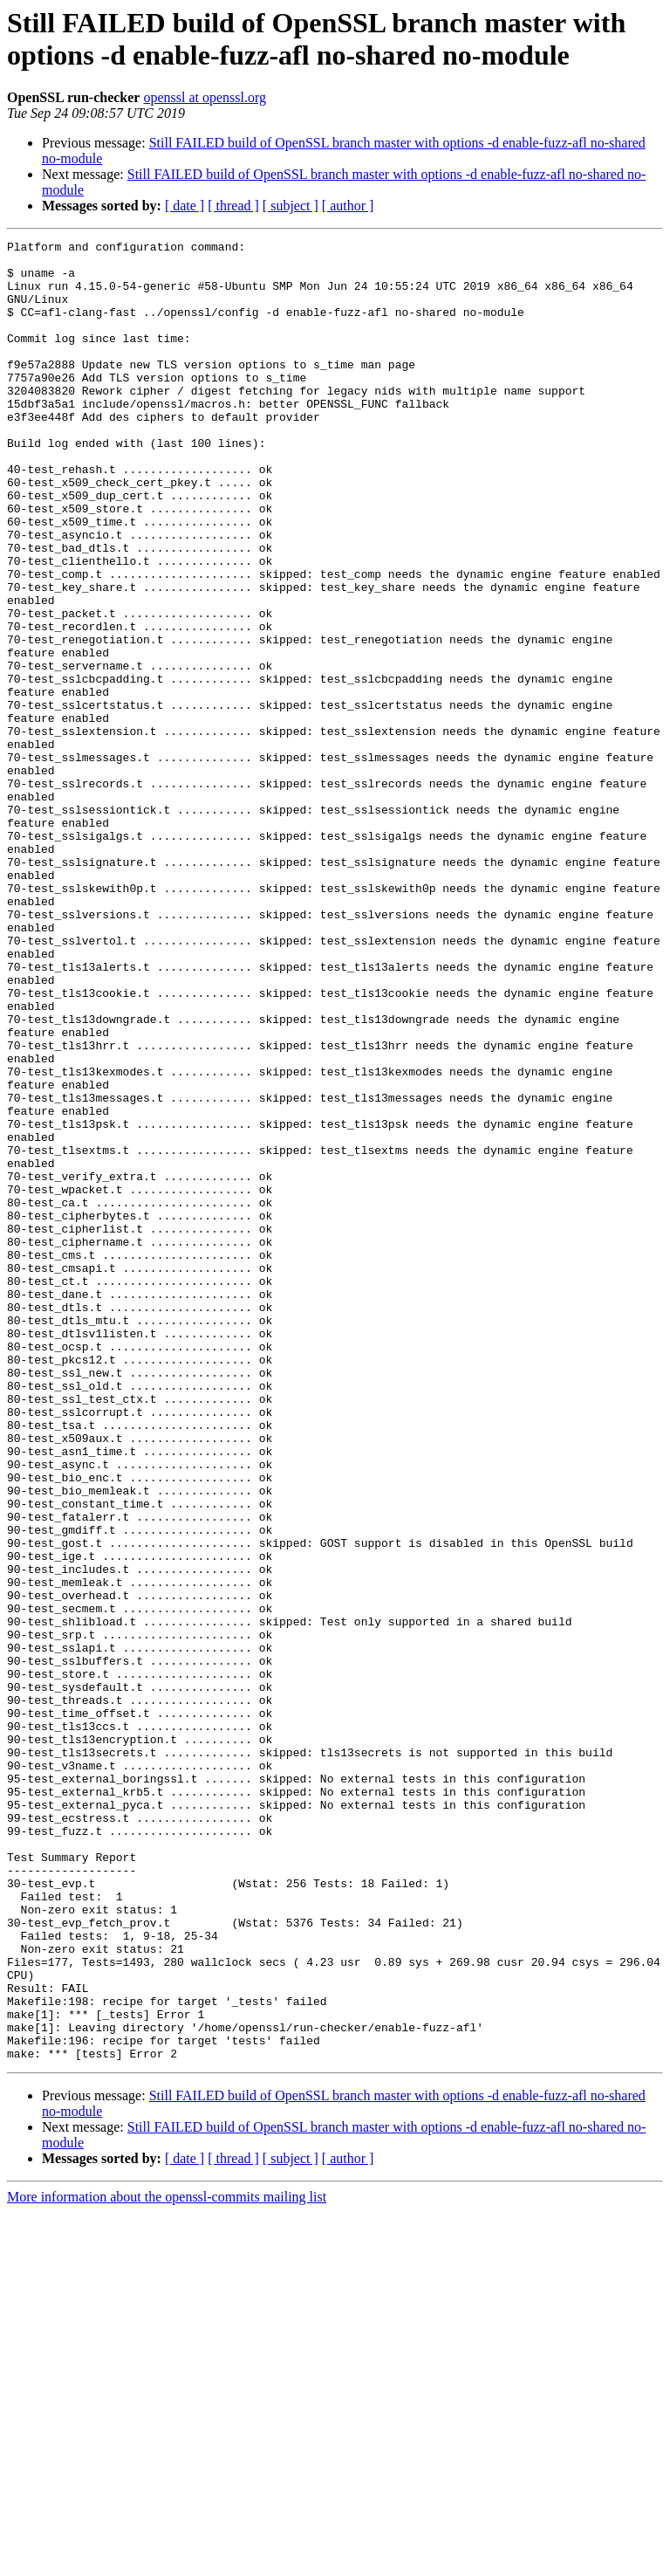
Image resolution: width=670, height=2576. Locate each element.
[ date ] (184, 205)
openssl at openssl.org (204, 97)
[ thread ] (233, 205)
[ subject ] (290, 205)
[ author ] (348, 205)
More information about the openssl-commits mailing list (166, 2560)
